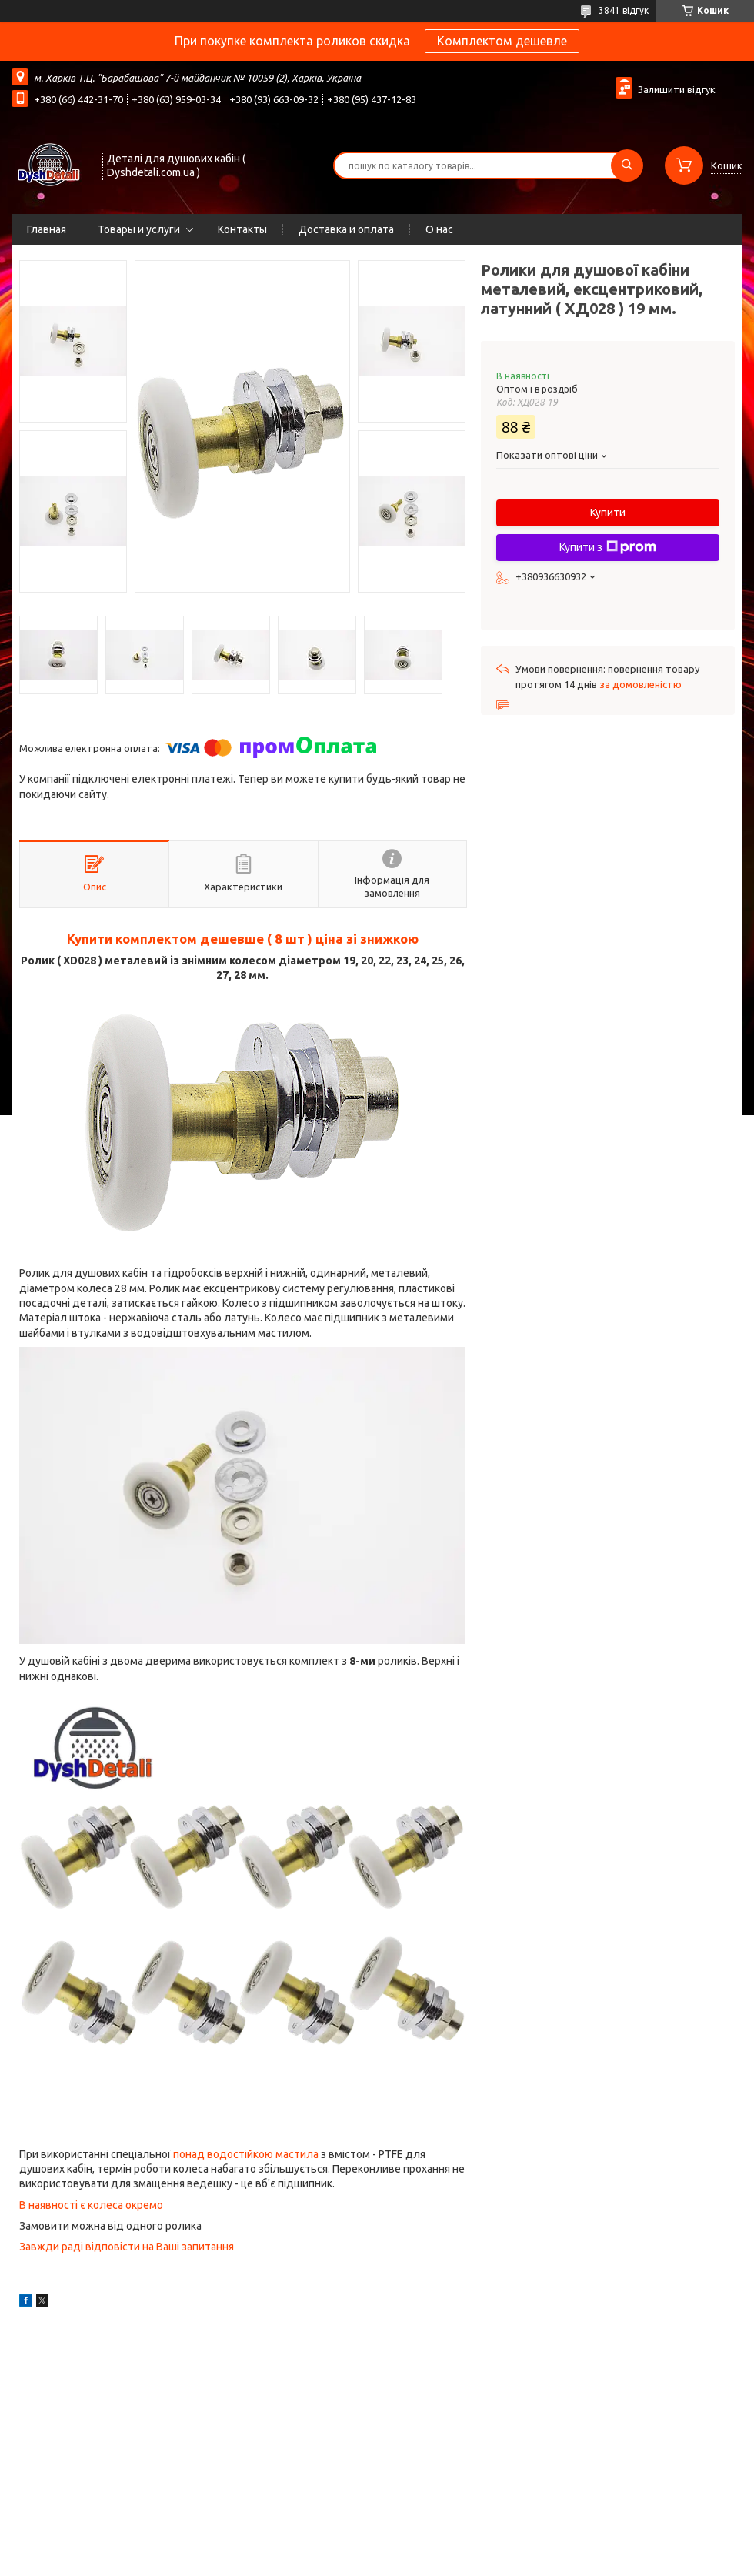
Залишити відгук (677, 89)
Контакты (242, 229)
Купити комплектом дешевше (165, 938)
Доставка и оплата (346, 229)
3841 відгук (624, 10)
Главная (46, 229)
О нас (439, 229)
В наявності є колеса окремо (91, 2205)
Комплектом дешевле (502, 41)
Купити (608, 512)
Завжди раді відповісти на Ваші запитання (127, 2246)
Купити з (607, 547)
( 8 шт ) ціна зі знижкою (341, 938)
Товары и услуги (139, 229)
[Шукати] (627, 165)
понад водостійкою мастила (247, 2154)
